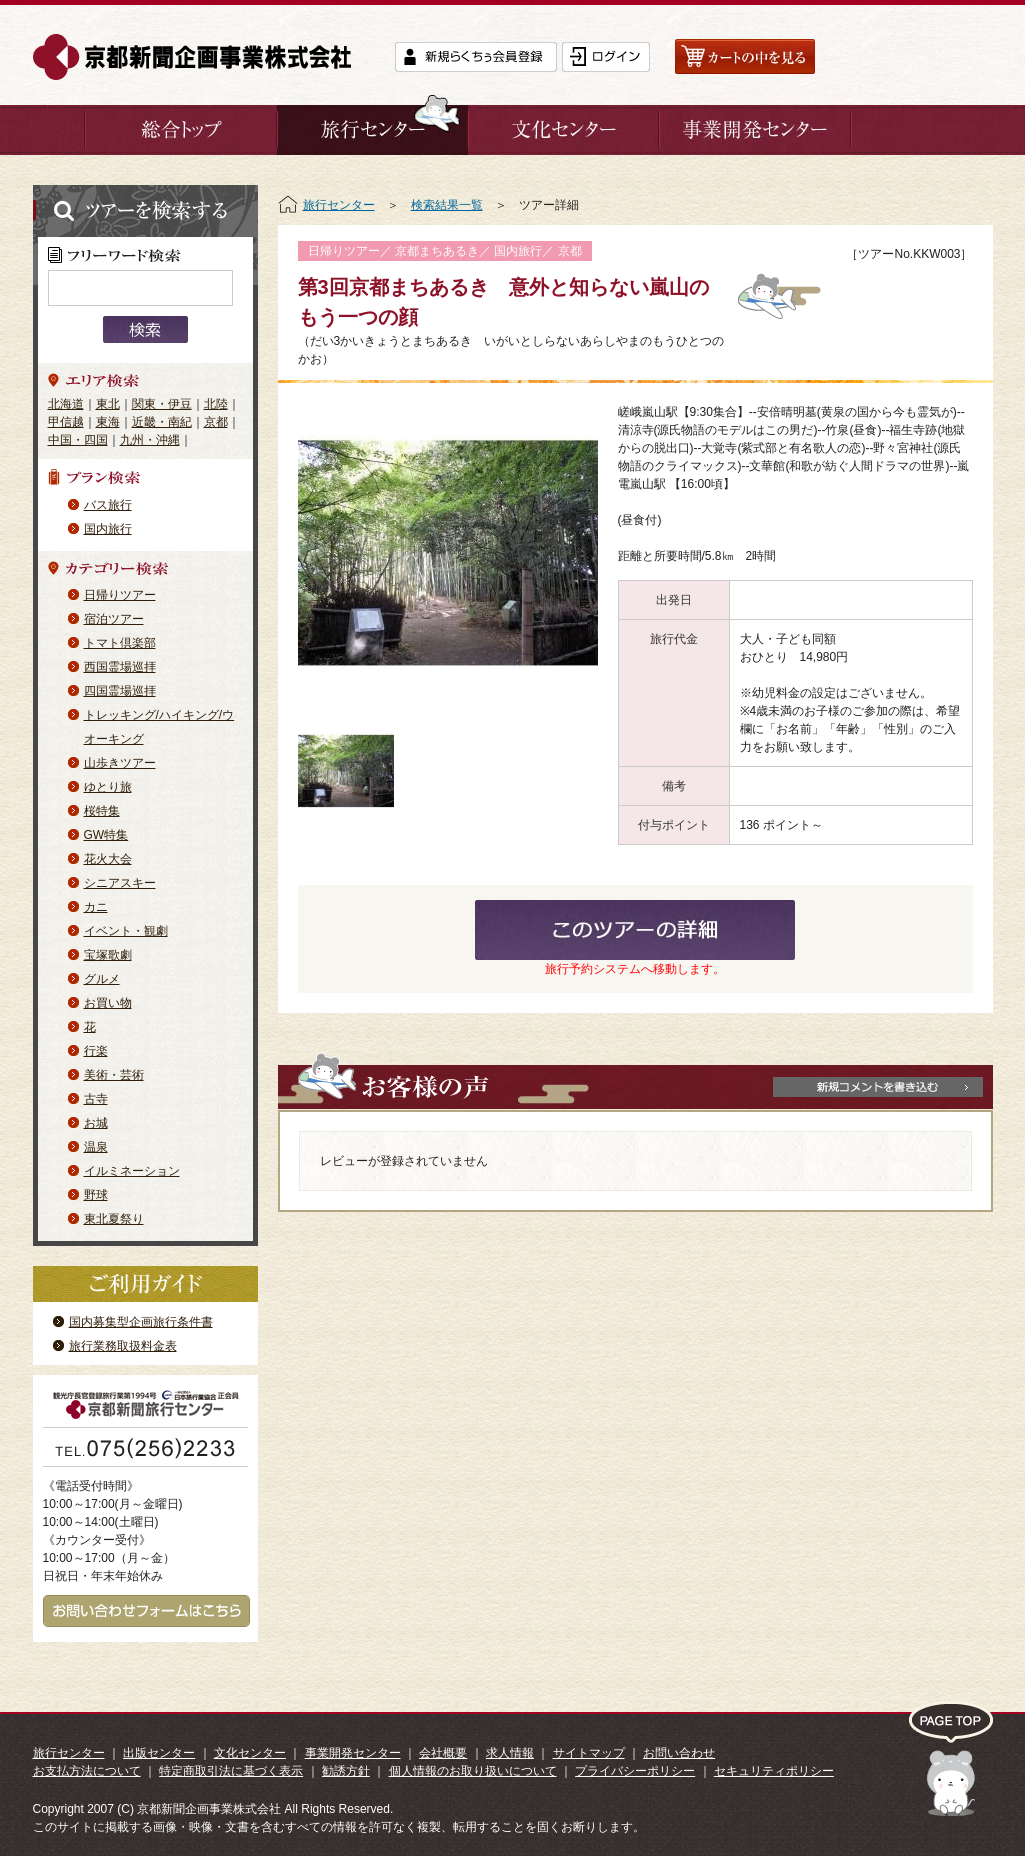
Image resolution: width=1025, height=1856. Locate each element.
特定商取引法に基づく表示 (231, 1771)
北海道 (66, 404)
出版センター (159, 1753)
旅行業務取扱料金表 (123, 1346)
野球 (96, 1195)
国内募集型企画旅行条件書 (141, 1322)
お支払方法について (87, 1771)
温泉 (96, 1147)
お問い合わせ (679, 1753)
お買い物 (108, 1003)
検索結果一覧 (447, 205)
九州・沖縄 (150, 440)
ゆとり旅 (108, 787)
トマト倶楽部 (120, 643)
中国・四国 (78, 440)
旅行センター (339, 205)
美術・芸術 (114, 1075)
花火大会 (108, 859)
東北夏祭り (114, 1219)
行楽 (96, 1051)
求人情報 (510, 1753)
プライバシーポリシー (635, 1771)
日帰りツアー (120, 595)
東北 (108, 404)
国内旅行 (108, 529)
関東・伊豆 (162, 404)
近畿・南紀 (162, 422)
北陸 (216, 404)
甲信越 (66, 422)
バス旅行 (108, 505)
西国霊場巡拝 (120, 667)
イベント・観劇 (126, 931)
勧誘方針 (346, 1771)
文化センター (250, 1753)
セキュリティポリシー (774, 1771)
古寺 (96, 1099)
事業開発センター (353, 1753)
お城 (96, 1123)
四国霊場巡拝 (120, 691)
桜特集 (102, 811)
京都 (216, 422)
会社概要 (443, 1753)
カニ (96, 907)
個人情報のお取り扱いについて (473, 1771)
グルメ (102, 979)
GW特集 (106, 835)
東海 (108, 422)
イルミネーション (132, 1171)
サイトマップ (589, 1753)
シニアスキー (120, 883)
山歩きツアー (120, 763)
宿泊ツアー (114, 619)
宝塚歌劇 (108, 955)
